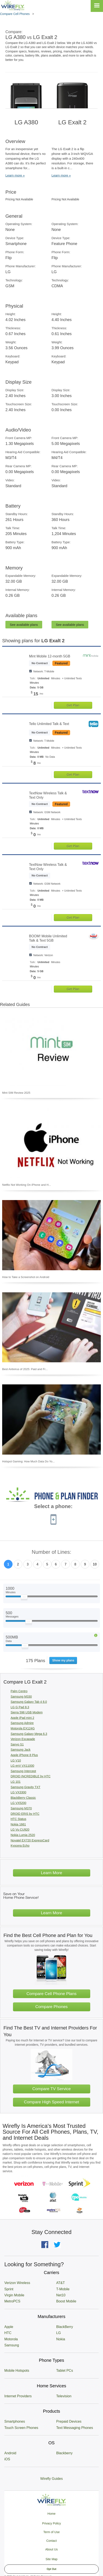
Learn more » (15, 175)
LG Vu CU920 (20, 1829)
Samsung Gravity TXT (25, 1787)
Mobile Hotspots (16, 2370)
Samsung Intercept (23, 1771)
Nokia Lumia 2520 (23, 1835)
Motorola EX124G (23, 1728)
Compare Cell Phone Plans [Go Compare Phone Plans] (51, 1993)
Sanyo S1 (17, 1744)
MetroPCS (12, 2301)
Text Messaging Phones (74, 2428)
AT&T (60, 2283)
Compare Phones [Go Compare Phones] (51, 2006)
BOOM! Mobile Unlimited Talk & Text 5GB (48, 938)
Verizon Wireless (17, 2283)
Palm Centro (19, 1691)
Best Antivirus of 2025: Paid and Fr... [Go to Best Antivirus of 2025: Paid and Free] (25, 1369)
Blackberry (64, 2453)
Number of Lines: (51, 1552)
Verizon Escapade (23, 1739)
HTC (7, 2333)
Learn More (51, 1872)
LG (58, 2333)
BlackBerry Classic (23, 1797)
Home (51, 2513)
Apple (8, 2327)
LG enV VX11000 (22, 1765)
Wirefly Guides (51, 2478)
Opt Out (51, 2569)
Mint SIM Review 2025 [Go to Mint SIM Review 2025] (16, 1092)
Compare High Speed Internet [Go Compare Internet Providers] (51, 2102)
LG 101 (16, 1781)
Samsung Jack (21, 1749)
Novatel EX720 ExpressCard (30, 1840)
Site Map (51, 2559)
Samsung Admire (22, 1723)
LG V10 (16, 1760)
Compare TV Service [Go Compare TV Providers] (51, 2088)
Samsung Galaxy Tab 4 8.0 (29, 1701)
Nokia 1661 (18, 1824)
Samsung (11, 2345)
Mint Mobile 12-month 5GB (49, 656)
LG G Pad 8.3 (20, 1707)
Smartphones (14, 2421)
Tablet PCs (64, 2370)
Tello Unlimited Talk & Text (49, 724)
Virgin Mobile (14, 2295)
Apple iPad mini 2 (22, 1717)
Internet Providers (18, 2396)
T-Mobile (62, 2289)
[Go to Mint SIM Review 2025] (51, 1051)
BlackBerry (64, 2327)
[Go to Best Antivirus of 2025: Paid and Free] (51, 1327)
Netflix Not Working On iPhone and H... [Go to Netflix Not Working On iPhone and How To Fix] (26, 1184)
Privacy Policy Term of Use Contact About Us (51, 2536)
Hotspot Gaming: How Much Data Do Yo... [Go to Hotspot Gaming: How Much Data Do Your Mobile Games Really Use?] (28, 1461)
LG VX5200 (18, 1803)
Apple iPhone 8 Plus (24, 1755)
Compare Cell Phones (15, 14)
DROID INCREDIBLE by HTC (30, 1776)
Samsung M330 (21, 1696)
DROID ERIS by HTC (25, 1813)
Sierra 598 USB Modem (27, 1712)
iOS (7, 2459)
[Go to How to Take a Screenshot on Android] (51, 1235)
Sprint (8, 2289)
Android (10, 2453)
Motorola (11, 2339)
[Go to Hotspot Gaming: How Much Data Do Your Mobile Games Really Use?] (51, 1419)
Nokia (60, 2339)
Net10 (61, 2295)
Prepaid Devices (69, 2421)
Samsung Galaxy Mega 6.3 (29, 1734)
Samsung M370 (21, 1808)
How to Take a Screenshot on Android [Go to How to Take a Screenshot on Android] (25, 1277)
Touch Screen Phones (21, 2428)
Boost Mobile (66, 2301)
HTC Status (18, 1819)
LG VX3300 (18, 1792)
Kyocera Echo (20, 1845)
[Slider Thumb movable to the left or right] (24, 1598)
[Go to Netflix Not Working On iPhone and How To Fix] (51, 1143)
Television (63, 2396)
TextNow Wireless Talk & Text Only (48, 795)
